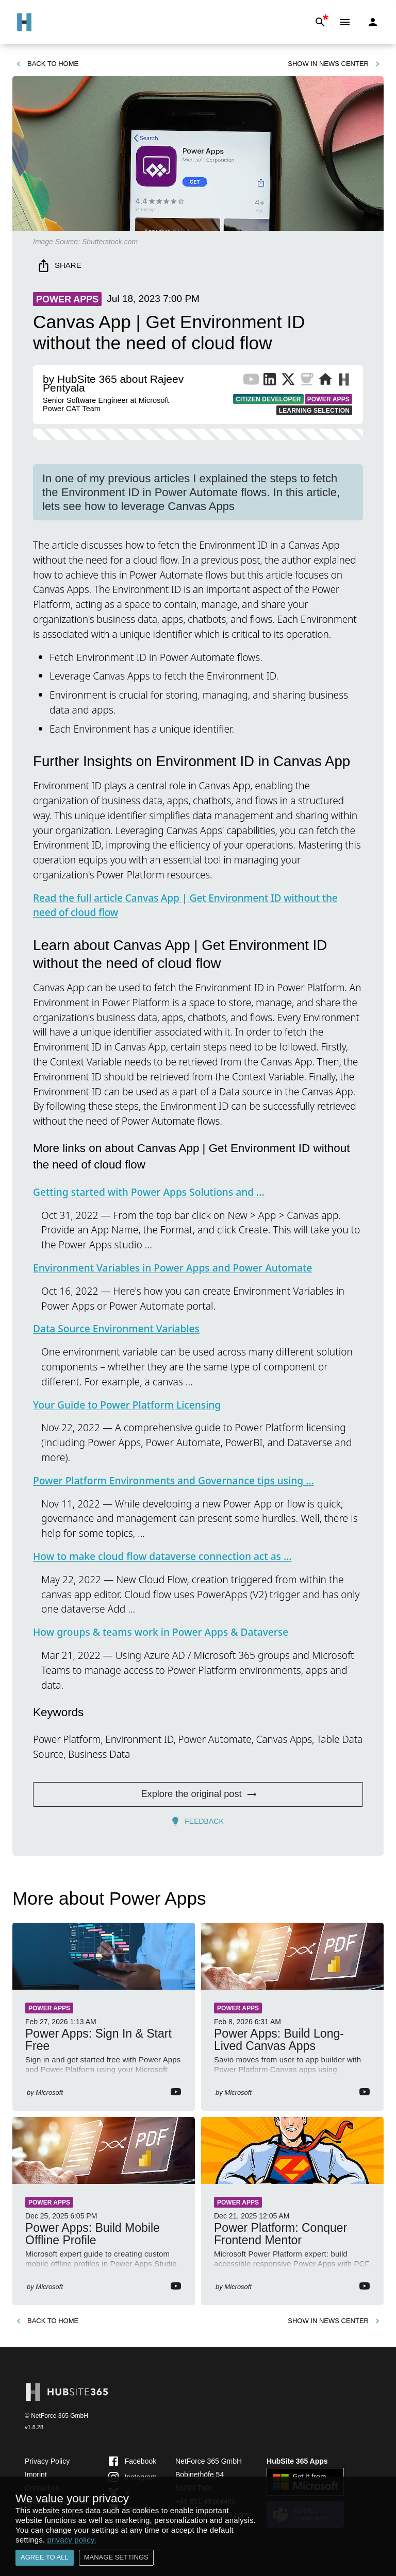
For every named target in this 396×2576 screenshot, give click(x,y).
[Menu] (345, 22)
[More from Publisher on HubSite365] (344, 380)
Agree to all (44, 2558)
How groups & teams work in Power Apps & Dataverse (160, 1632)
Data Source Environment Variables (116, 1328)
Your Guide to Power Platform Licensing (127, 1405)
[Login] (372, 22)
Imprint (36, 2474)
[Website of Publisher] (325, 381)
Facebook (131, 2461)
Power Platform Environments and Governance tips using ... (173, 1480)
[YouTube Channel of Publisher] (251, 381)
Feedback (197, 1821)
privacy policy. (71, 2539)
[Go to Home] (24, 22)
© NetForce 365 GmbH (56, 2415)
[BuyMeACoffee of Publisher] (307, 381)
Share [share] (60, 266)
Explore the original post (198, 1794)
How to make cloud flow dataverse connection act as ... (162, 1556)
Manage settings (116, 2557)
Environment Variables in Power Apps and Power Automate (172, 1268)
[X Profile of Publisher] (288, 381)
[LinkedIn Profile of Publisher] (269, 381)
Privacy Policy (47, 2461)
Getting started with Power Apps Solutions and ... (149, 1192)
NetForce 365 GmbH (208, 2461)
